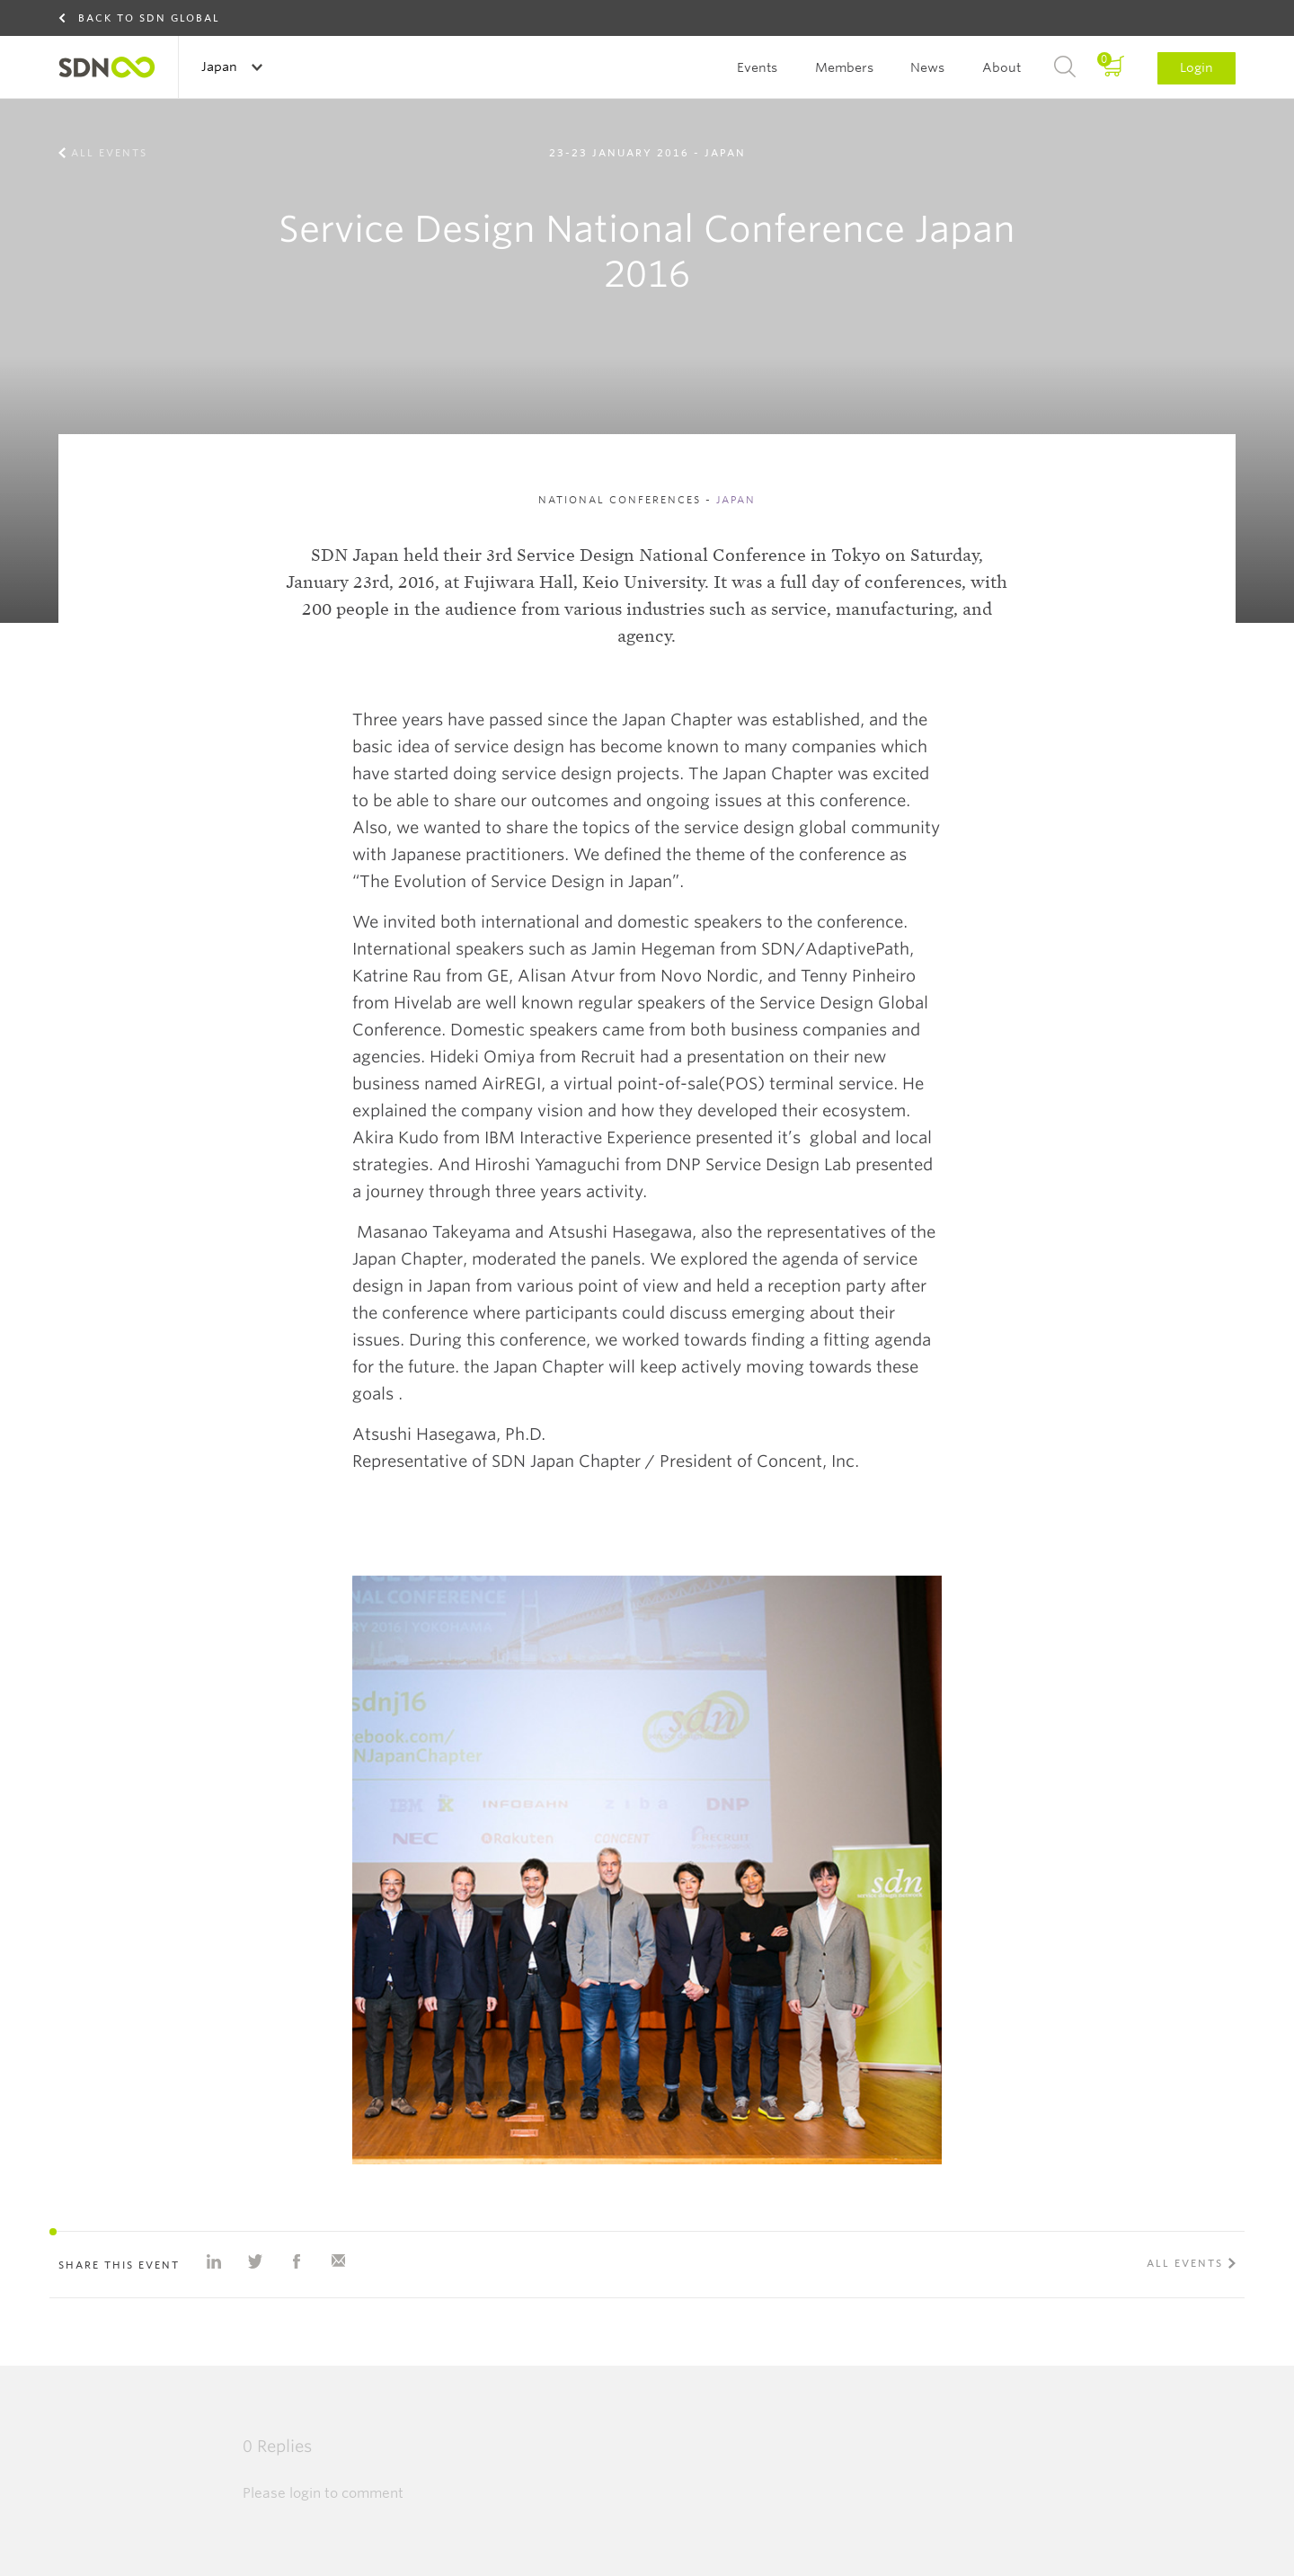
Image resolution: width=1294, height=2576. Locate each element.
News (927, 67)
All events (109, 153)
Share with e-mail (338, 2261)
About (1001, 67)
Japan (221, 66)
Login (1196, 67)
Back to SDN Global (149, 18)
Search (1065, 67)
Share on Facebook (296, 2261)
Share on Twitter (255, 2261)
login (305, 2493)
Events (757, 67)
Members (844, 67)
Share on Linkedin (214, 2261)
